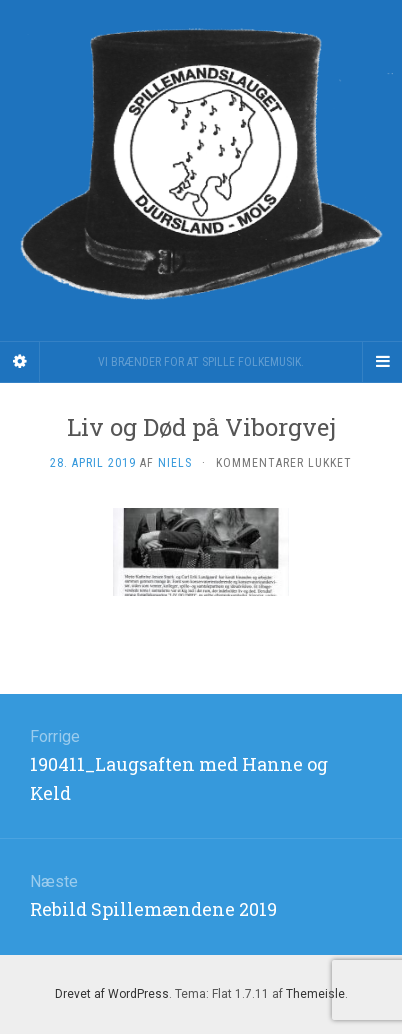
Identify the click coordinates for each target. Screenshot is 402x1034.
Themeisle (315, 994)
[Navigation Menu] (382, 362)
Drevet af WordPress (112, 994)
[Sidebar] (20, 362)
